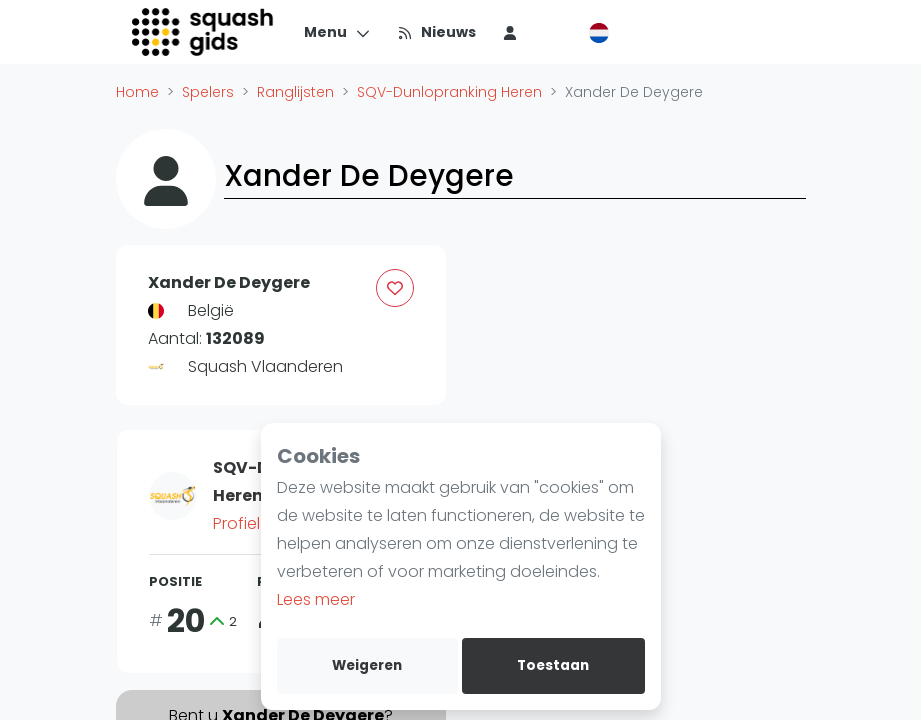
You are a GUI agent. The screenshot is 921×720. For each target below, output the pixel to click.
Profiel (245, 523)
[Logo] (204, 32)
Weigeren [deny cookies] (367, 665)
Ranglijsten (295, 92)
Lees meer (316, 599)
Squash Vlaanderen (265, 366)
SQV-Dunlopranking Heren (449, 92)
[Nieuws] (436, 32)
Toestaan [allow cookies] (553, 665)
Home (137, 92)
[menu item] (510, 32)
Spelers (208, 92)
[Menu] (337, 32)
